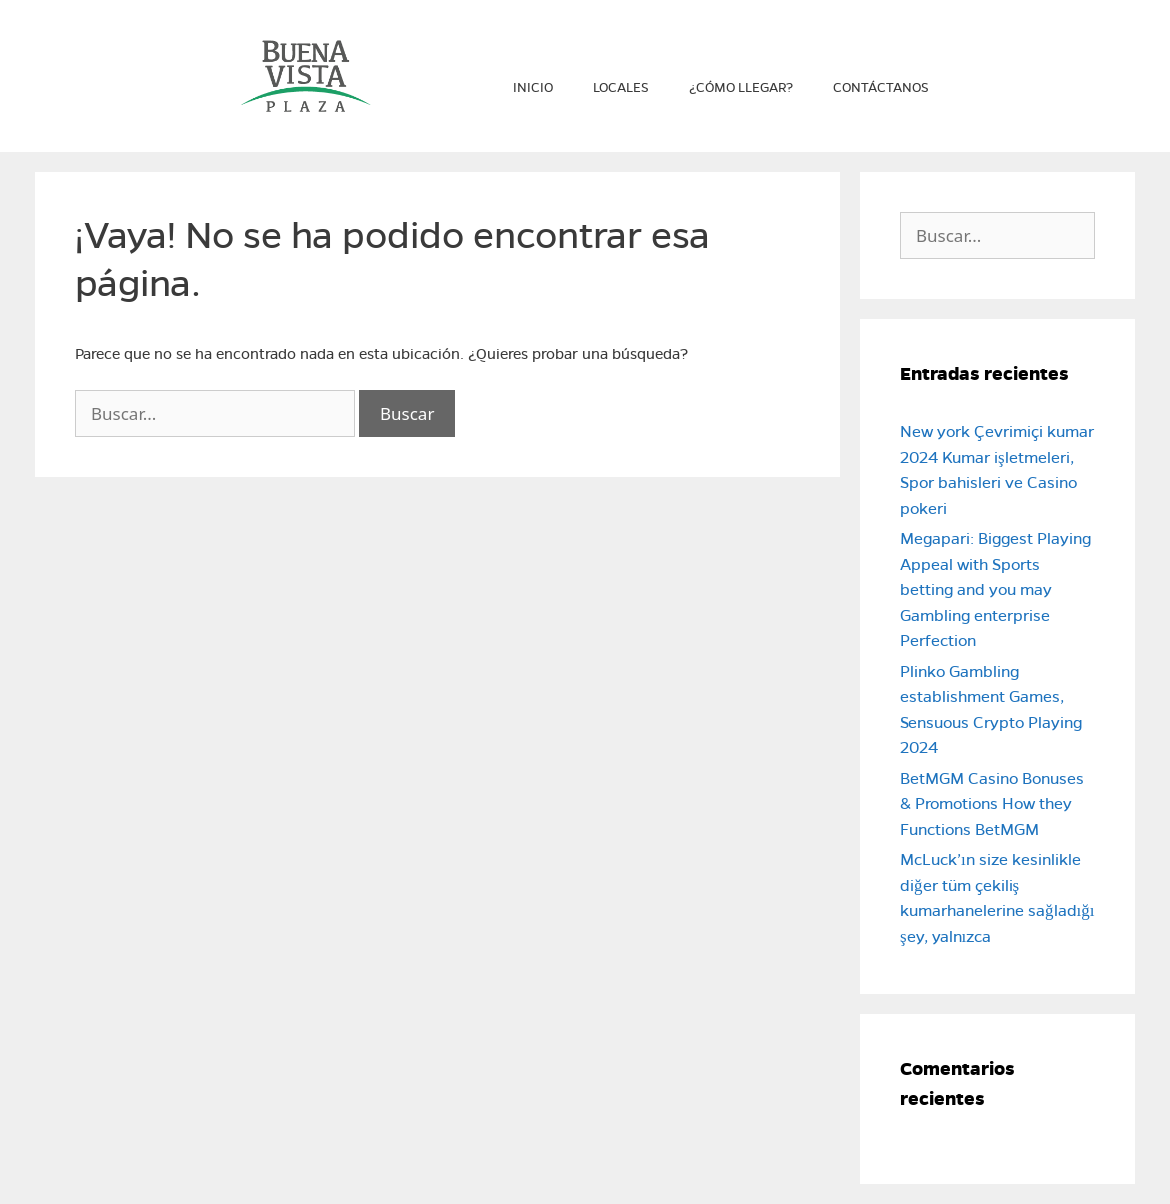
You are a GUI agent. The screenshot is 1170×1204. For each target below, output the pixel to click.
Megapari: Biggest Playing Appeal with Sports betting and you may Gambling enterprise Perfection (995, 589)
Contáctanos (881, 88)
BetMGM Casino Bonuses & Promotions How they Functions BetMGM (992, 804)
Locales (621, 88)
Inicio (533, 88)
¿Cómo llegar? (741, 88)
